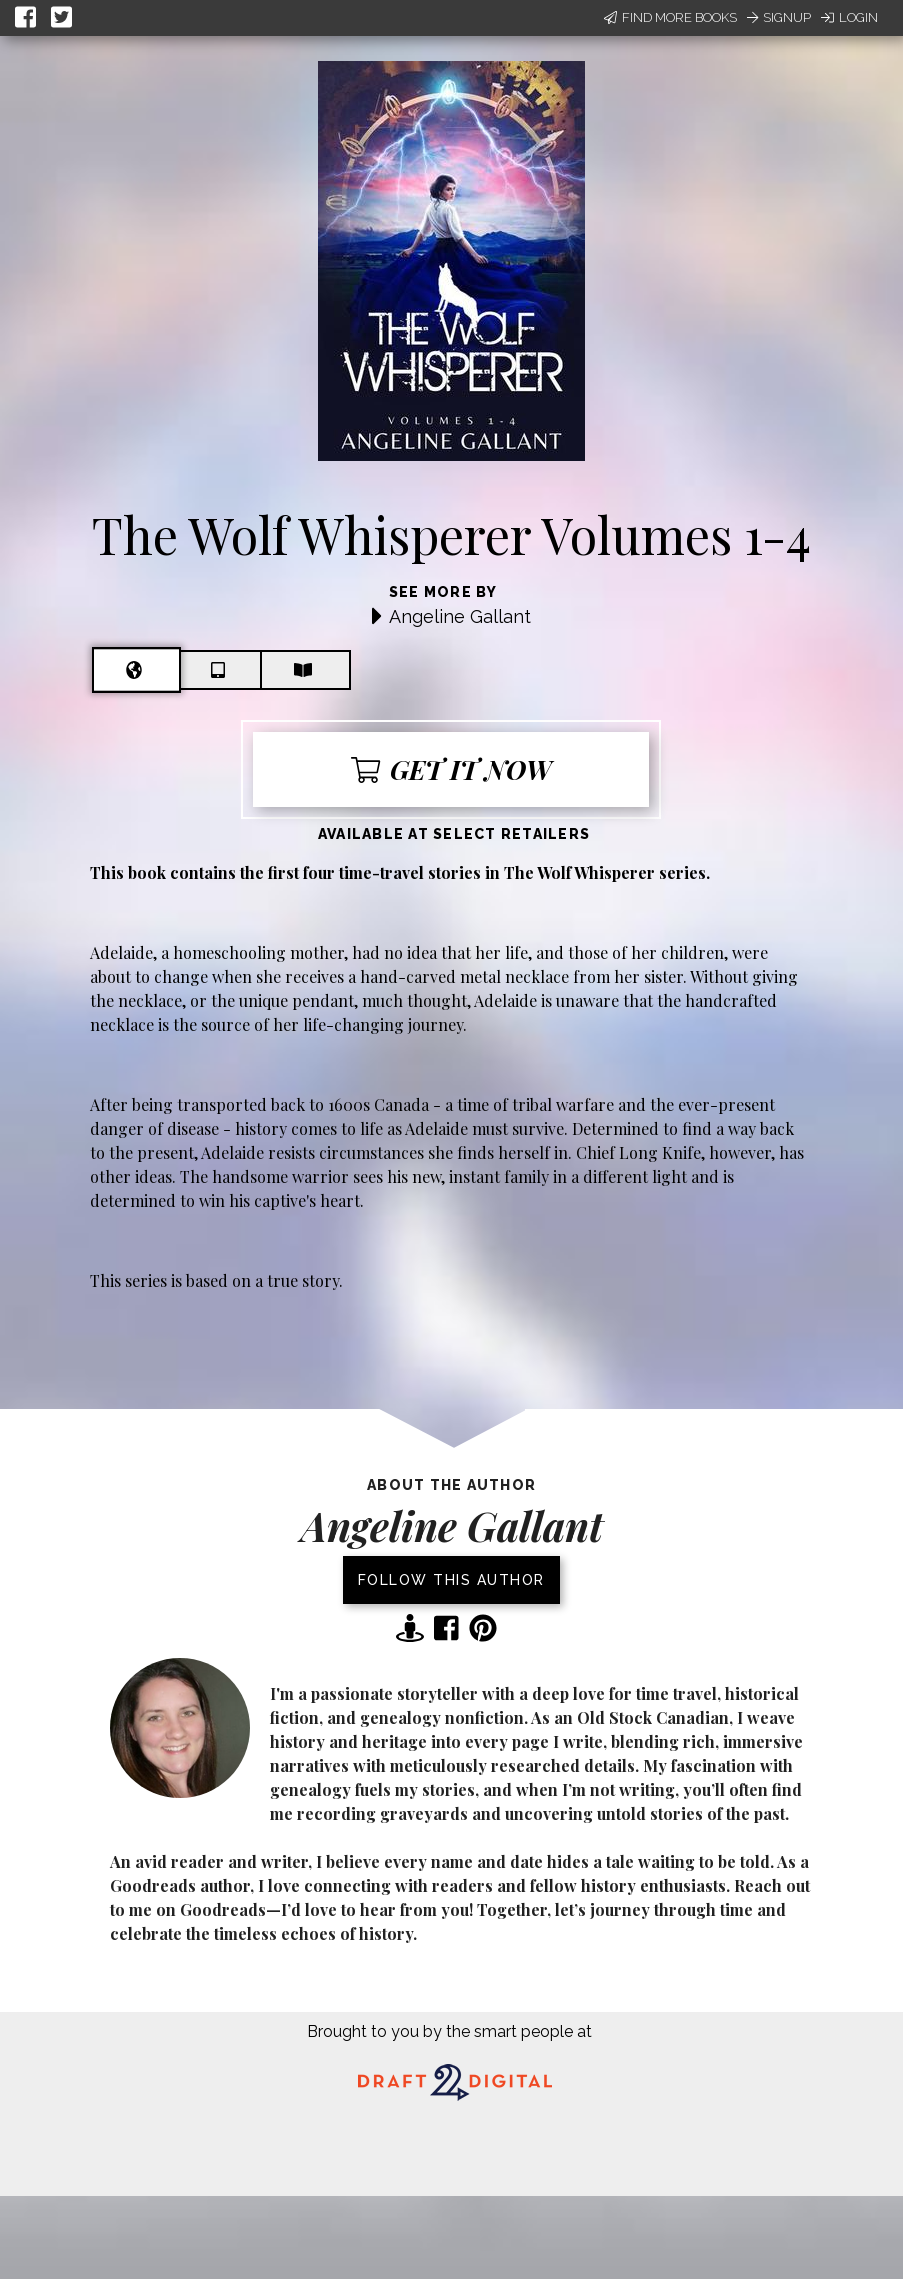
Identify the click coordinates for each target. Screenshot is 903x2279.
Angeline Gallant (460, 616)
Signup (779, 17)
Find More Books (670, 17)
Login (849, 17)
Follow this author (451, 1580)
